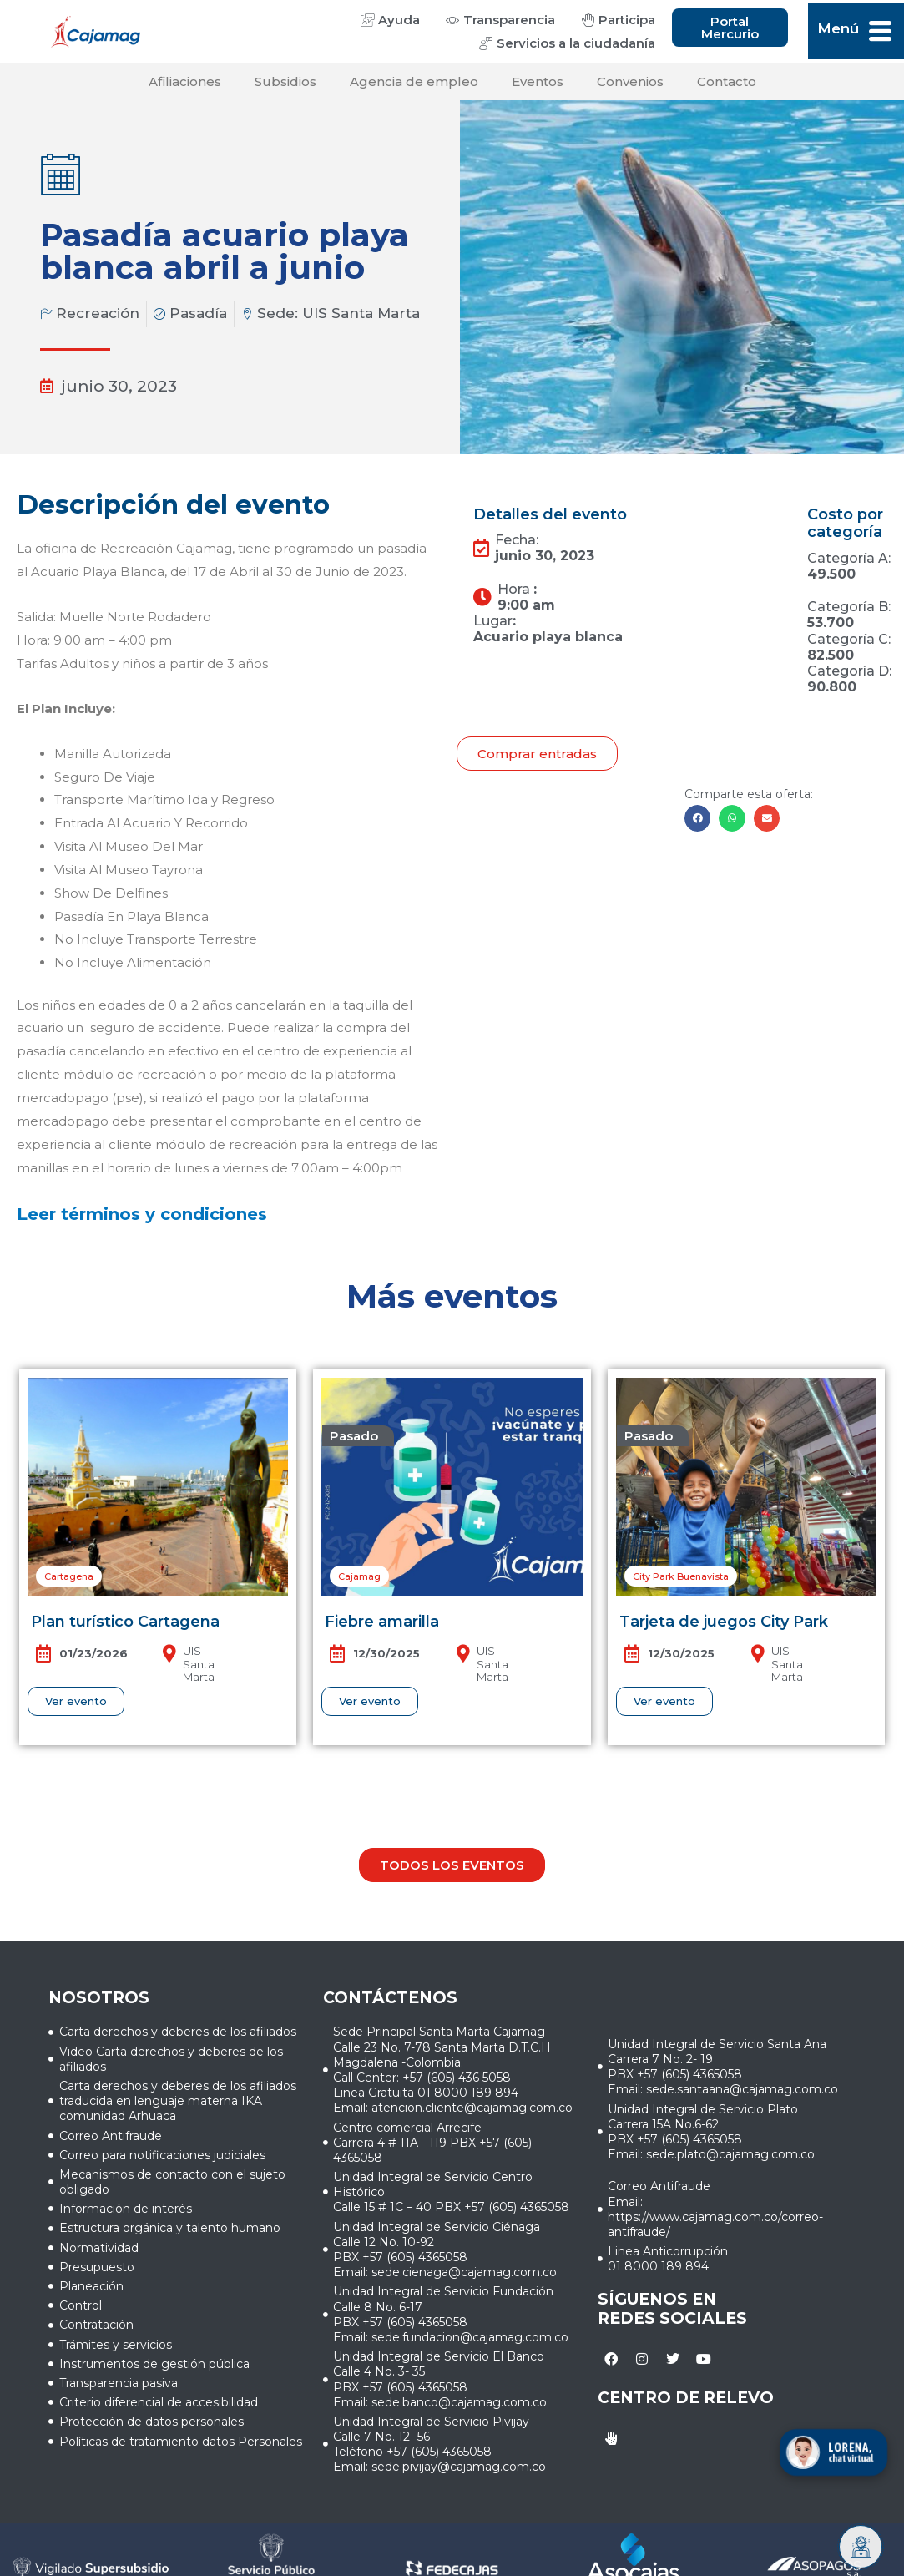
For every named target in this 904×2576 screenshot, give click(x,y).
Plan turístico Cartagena (125, 1621)
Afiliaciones (185, 81)
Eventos (537, 81)
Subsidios (285, 81)
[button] (697, 818)
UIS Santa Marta (361, 313)
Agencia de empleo (414, 81)
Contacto (726, 81)
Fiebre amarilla (382, 1621)
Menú (838, 28)
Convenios (630, 81)
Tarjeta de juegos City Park (723, 1621)
